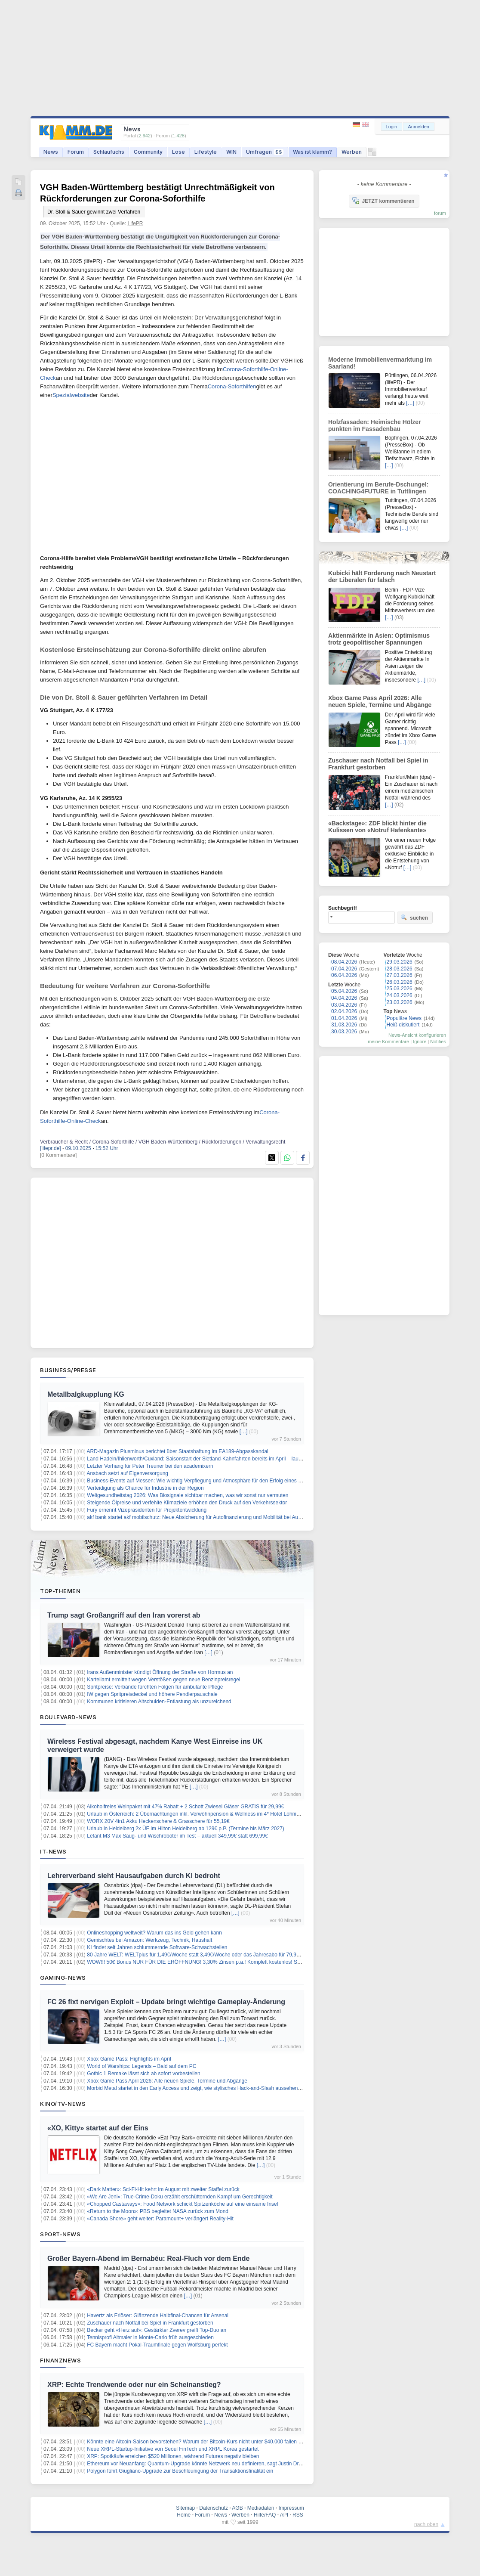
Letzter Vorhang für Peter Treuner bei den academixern (150, 1466)
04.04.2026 (344, 998)
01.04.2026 (344, 1018)
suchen (414, 917)
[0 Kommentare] (58, 1155)
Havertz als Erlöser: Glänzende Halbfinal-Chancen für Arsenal (157, 2316)
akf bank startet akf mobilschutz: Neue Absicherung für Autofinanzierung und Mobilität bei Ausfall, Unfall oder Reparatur (223, 1517)
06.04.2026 (344, 975)
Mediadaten (260, 2508)
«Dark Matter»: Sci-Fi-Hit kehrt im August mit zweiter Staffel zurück (163, 2189)
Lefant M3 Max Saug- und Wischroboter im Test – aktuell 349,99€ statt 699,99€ (177, 1836)
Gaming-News (63, 1977)
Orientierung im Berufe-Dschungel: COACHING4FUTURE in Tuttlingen (378, 488)
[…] (244, 1432)
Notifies (438, 1041)
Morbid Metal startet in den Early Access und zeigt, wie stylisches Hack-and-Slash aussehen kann (199, 2088)
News (50, 152)
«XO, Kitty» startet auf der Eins (97, 2128)
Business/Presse (68, 1370)
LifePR (135, 223)
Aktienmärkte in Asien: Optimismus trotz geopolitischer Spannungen (379, 639)
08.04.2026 (344, 962)
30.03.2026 (344, 1032)
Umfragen (264, 152)
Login (391, 126)
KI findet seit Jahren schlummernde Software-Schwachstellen (157, 1947)
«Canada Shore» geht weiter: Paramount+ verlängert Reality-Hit (160, 2219)
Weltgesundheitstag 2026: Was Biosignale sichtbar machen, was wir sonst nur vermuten (187, 1495)
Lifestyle (205, 152)
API (284, 2515)
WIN (231, 152)
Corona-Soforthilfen (232, 386)
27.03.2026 (399, 975)
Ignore (419, 1041)
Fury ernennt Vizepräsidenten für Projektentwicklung (146, 1510)
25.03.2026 (399, 989)
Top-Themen (60, 1590)
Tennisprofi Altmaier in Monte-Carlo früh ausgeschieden (150, 2337)
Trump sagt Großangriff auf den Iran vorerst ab (123, 1615)
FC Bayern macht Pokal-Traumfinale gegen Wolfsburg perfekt (157, 2345)
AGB (237, 2508)
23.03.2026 (399, 1002)
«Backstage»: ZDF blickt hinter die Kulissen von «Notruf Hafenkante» (377, 827)
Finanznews (60, 2360)
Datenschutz (213, 2508)
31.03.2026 (344, 1025)
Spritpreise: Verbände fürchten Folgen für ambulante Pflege (155, 1687)
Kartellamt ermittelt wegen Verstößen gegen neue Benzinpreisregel (163, 1680)
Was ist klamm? (312, 152)
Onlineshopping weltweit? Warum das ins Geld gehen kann (154, 1933)
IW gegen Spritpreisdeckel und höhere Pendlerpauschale (152, 1694)
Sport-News (60, 2234)
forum (440, 213)
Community (148, 152)
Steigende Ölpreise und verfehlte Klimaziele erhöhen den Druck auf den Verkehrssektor (187, 1503)
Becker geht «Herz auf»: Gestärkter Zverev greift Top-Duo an (156, 2330)
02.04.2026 (344, 1011)
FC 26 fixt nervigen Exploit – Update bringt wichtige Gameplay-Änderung (166, 2002)
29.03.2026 (399, 962)
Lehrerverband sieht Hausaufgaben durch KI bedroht (133, 1875)
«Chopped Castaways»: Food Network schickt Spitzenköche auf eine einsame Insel (182, 2204)
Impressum (291, 2508)
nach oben (426, 2524)
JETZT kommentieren (383, 200)
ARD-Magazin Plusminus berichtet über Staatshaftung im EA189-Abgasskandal (177, 1451)
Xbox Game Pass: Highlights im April (129, 2059)
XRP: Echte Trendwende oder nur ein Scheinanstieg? (134, 2384)
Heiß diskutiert (403, 1025)
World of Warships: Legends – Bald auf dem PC (141, 2066)
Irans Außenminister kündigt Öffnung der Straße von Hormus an (160, 1672)
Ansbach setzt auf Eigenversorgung (127, 1473)
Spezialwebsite (71, 395)
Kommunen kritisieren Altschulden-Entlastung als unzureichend (159, 1702)
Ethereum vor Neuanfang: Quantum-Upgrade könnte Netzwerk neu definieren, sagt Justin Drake (197, 2464)
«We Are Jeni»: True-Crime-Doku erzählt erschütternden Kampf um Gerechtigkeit (179, 2197)
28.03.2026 (399, 969)
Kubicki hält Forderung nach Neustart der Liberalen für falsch (382, 576)
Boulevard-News (68, 1717)
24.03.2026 (399, 995)
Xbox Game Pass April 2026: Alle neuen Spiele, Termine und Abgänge (167, 2081)
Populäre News (404, 1018)
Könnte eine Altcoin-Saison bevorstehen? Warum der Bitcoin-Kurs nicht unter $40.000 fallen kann (198, 2442)
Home (184, 2515)
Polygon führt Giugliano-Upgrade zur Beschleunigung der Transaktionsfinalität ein (180, 2471)
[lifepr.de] (50, 1148)
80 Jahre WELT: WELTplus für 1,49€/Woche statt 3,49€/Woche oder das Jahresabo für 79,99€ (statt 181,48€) (212, 1955)
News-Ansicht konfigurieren (417, 1035)
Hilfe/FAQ (265, 2515)
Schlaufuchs (108, 152)
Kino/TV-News (63, 2103)
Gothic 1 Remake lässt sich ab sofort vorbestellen (143, 2074)
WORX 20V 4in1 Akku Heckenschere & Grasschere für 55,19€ (158, 1821)
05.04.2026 (344, 991)
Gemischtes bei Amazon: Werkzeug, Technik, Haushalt (149, 1940)
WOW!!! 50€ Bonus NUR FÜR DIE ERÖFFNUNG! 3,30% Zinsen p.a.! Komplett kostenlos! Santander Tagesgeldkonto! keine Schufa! (238, 1962)
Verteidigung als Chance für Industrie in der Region (145, 1488)
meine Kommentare (388, 1041)
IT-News (53, 1851)
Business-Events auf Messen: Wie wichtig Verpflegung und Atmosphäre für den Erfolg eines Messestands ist (211, 1481)
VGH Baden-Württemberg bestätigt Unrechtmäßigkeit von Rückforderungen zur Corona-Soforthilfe (157, 199)
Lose (178, 152)
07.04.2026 (344, 969)
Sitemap (185, 2508)
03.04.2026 (344, 1005)
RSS (297, 2515)
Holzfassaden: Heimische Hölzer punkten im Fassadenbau (374, 425)
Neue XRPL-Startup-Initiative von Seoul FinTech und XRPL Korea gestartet (172, 2449)
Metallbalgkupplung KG (85, 1394)
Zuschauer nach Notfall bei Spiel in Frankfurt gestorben (150, 2323)
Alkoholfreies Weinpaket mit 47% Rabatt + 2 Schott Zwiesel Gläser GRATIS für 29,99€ (185, 1807)
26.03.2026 (399, 982)
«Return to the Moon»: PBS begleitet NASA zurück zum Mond (157, 2211)
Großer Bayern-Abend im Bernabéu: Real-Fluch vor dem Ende (148, 2258)
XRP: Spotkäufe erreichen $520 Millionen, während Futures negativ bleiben (173, 2456)
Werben (352, 152)
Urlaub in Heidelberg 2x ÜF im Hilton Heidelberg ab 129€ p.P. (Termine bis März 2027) (185, 1829)
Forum (76, 152)
